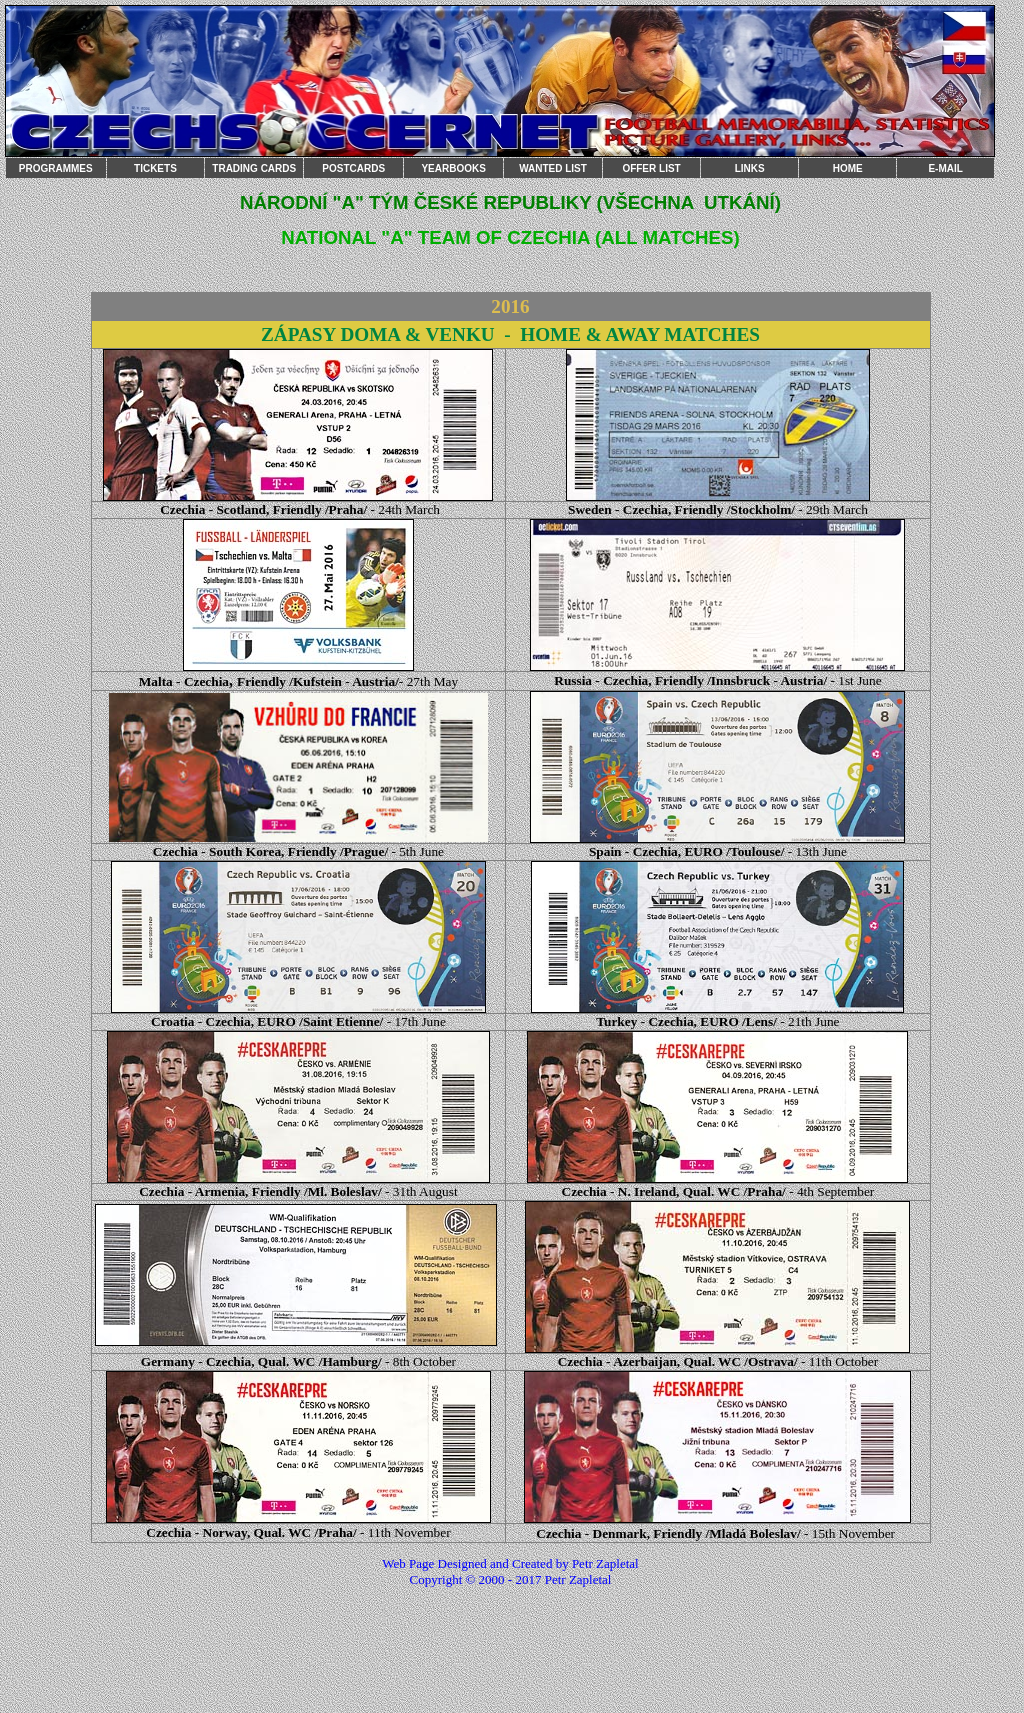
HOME (848, 168)
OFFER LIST (651, 168)
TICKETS (155, 168)
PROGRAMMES (56, 168)
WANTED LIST (553, 168)
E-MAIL (945, 168)
